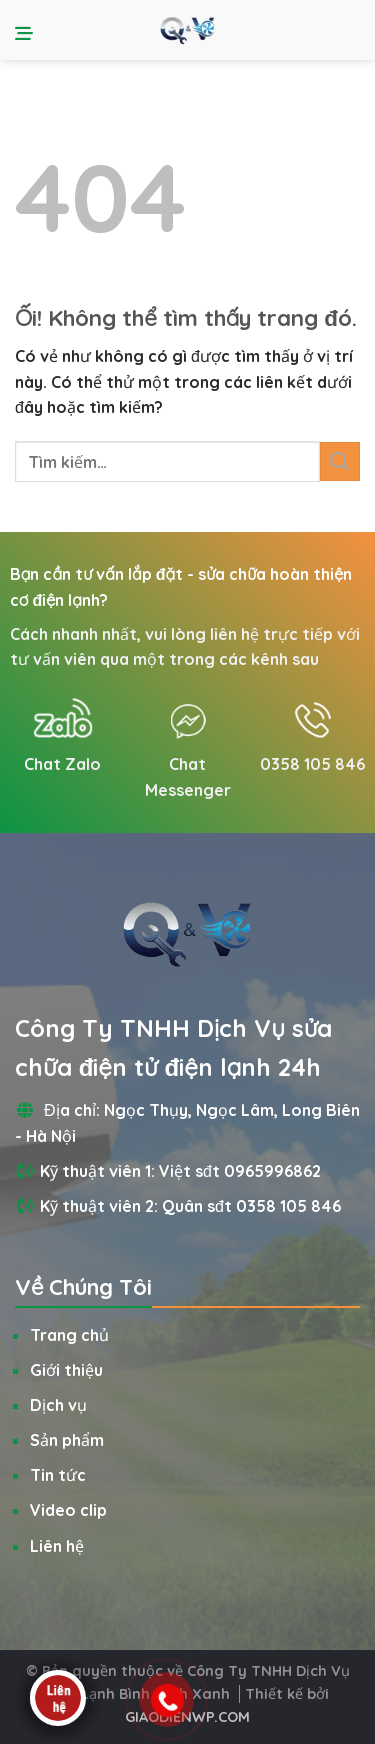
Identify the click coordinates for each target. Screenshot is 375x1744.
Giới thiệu (66, 1370)
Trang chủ (69, 1335)
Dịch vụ (58, 1405)
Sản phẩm (67, 1440)
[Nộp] (340, 461)
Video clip (68, 1510)
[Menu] (27, 30)
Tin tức (58, 1475)
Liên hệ (57, 1546)
